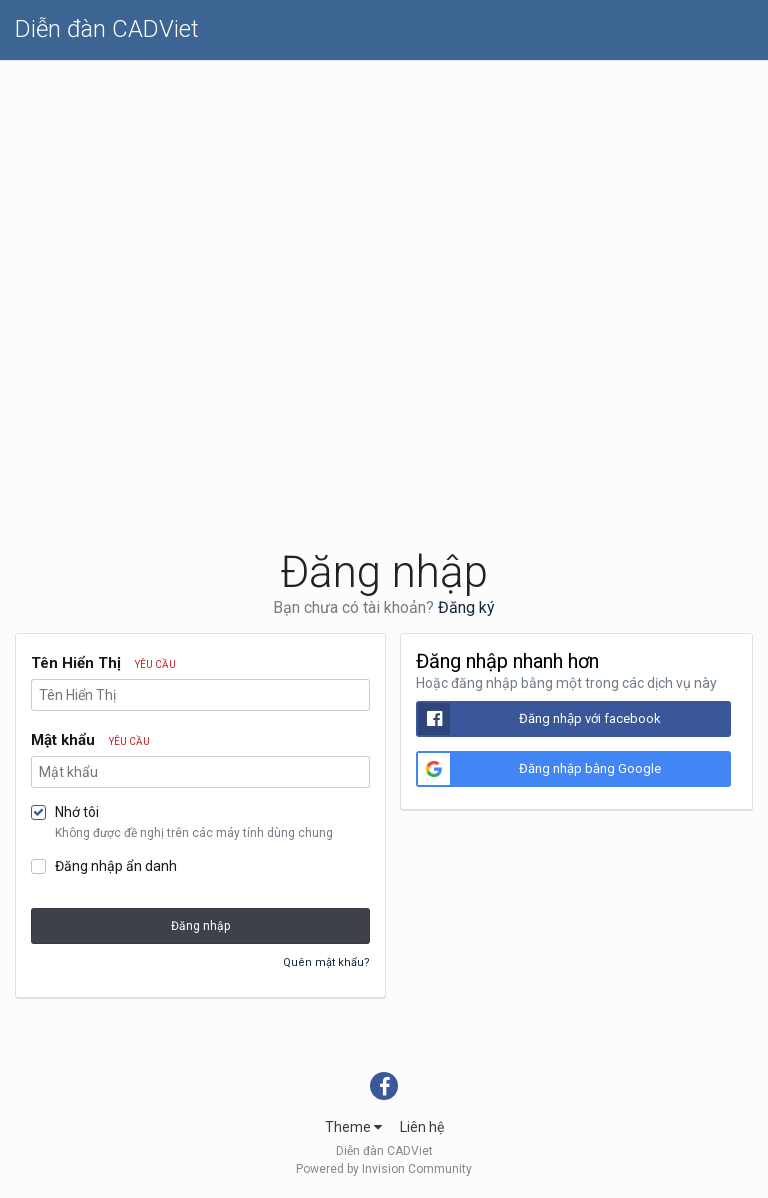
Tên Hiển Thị (103, 663)
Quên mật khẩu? (326, 962)
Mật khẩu (90, 740)
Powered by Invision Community (384, 1169)
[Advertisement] (384, 211)
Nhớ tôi (77, 812)
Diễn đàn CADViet (107, 29)
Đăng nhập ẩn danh (116, 866)
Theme (353, 1127)
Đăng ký (466, 607)
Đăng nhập (200, 926)
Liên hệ (422, 1127)
